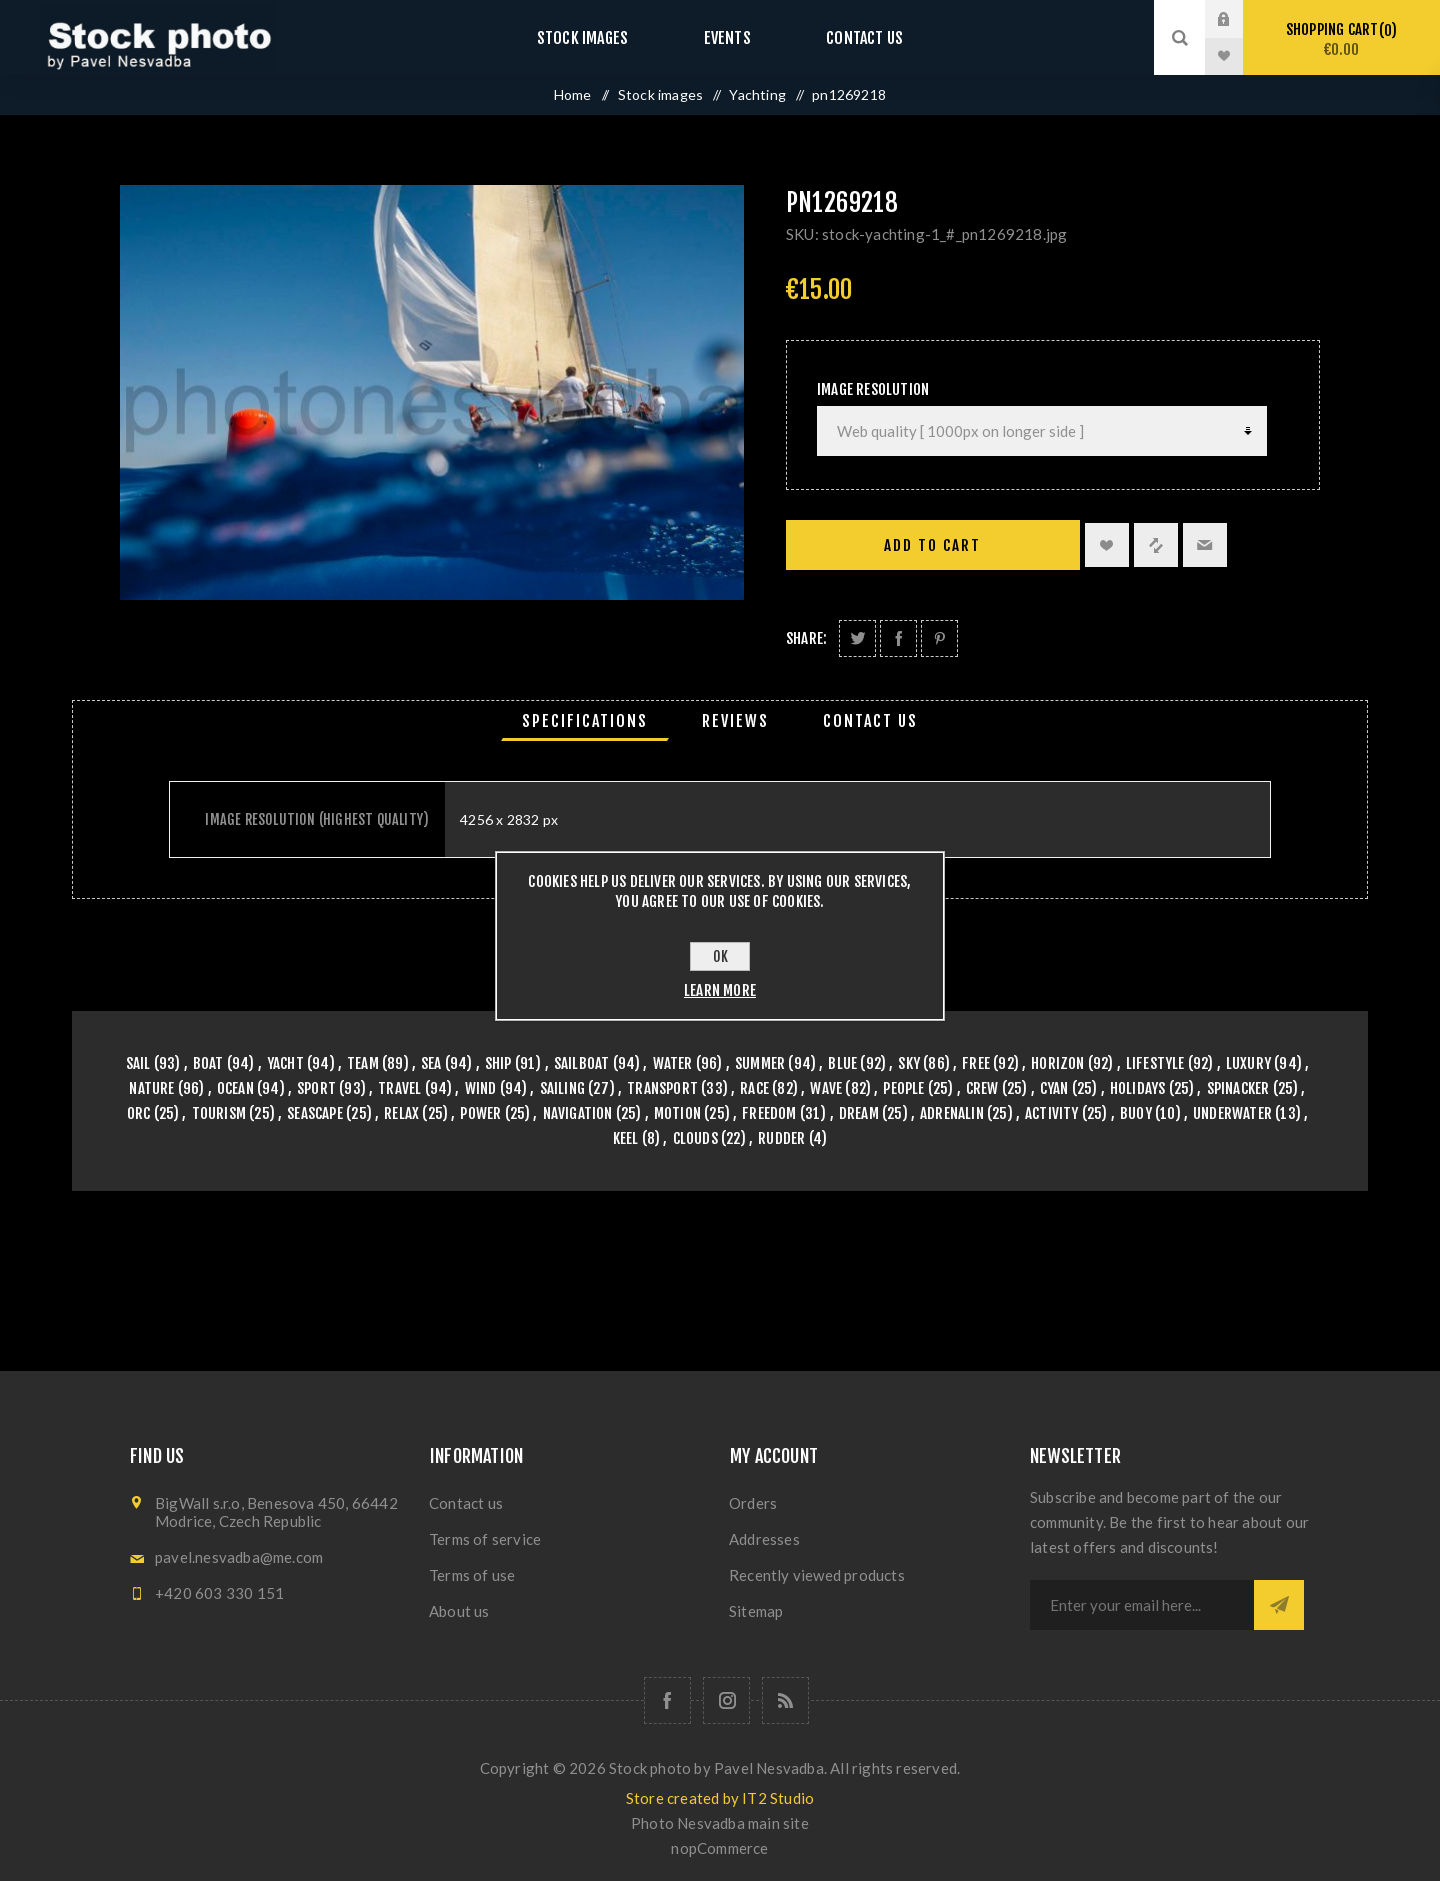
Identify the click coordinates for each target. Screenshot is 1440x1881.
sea (431, 1063)
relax (401, 1113)
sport (316, 1088)
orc (139, 1113)
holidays (1138, 1088)
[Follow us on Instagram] (726, 1700)
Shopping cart (1341, 39)
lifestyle (1155, 1063)
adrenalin (952, 1113)
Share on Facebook (898, 638)
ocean (235, 1088)
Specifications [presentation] (585, 721)
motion (677, 1113)
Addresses (764, 1539)
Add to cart (932, 545)
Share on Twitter (857, 638)
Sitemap (756, 1611)
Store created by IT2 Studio (720, 1798)
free (976, 1063)
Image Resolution (873, 389)
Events (727, 37)
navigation (578, 1113)
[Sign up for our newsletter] (1142, 1605)
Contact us (844, 37)
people (903, 1088)
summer (760, 1063)
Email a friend (1205, 545)
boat (208, 1063)
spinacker (1238, 1088)
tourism (219, 1113)
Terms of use (472, 1575)
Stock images (602, 37)
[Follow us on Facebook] (667, 1700)
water (673, 1063)
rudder (781, 1138)
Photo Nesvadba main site (720, 1823)
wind (481, 1088)
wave (826, 1088)
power (480, 1113)
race (754, 1088)
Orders (753, 1503)
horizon (1057, 1063)
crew (982, 1088)
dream (859, 1113)
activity (1052, 1113)
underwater (1232, 1113)
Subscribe (1279, 1605)
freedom (769, 1113)
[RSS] (785, 1700)
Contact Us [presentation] (870, 721)
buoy (1136, 1113)
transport (662, 1088)
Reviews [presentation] (735, 721)
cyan (1054, 1088)
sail (138, 1063)
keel (626, 1138)
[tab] (585, 721)
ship (498, 1063)
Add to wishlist (1107, 545)
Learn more (720, 990)
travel (399, 1088)
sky (909, 1063)
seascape (315, 1113)
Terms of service (485, 1539)
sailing (562, 1088)
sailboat (582, 1063)
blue (842, 1063)
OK (720, 956)
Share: (806, 638)
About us (459, 1611)
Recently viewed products (817, 1575)
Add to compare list (1156, 545)
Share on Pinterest (939, 638)
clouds (695, 1138)
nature (151, 1088)
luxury (1248, 1063)
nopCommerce (719, 1848)
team (363, 1063)
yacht (285, 1063)
